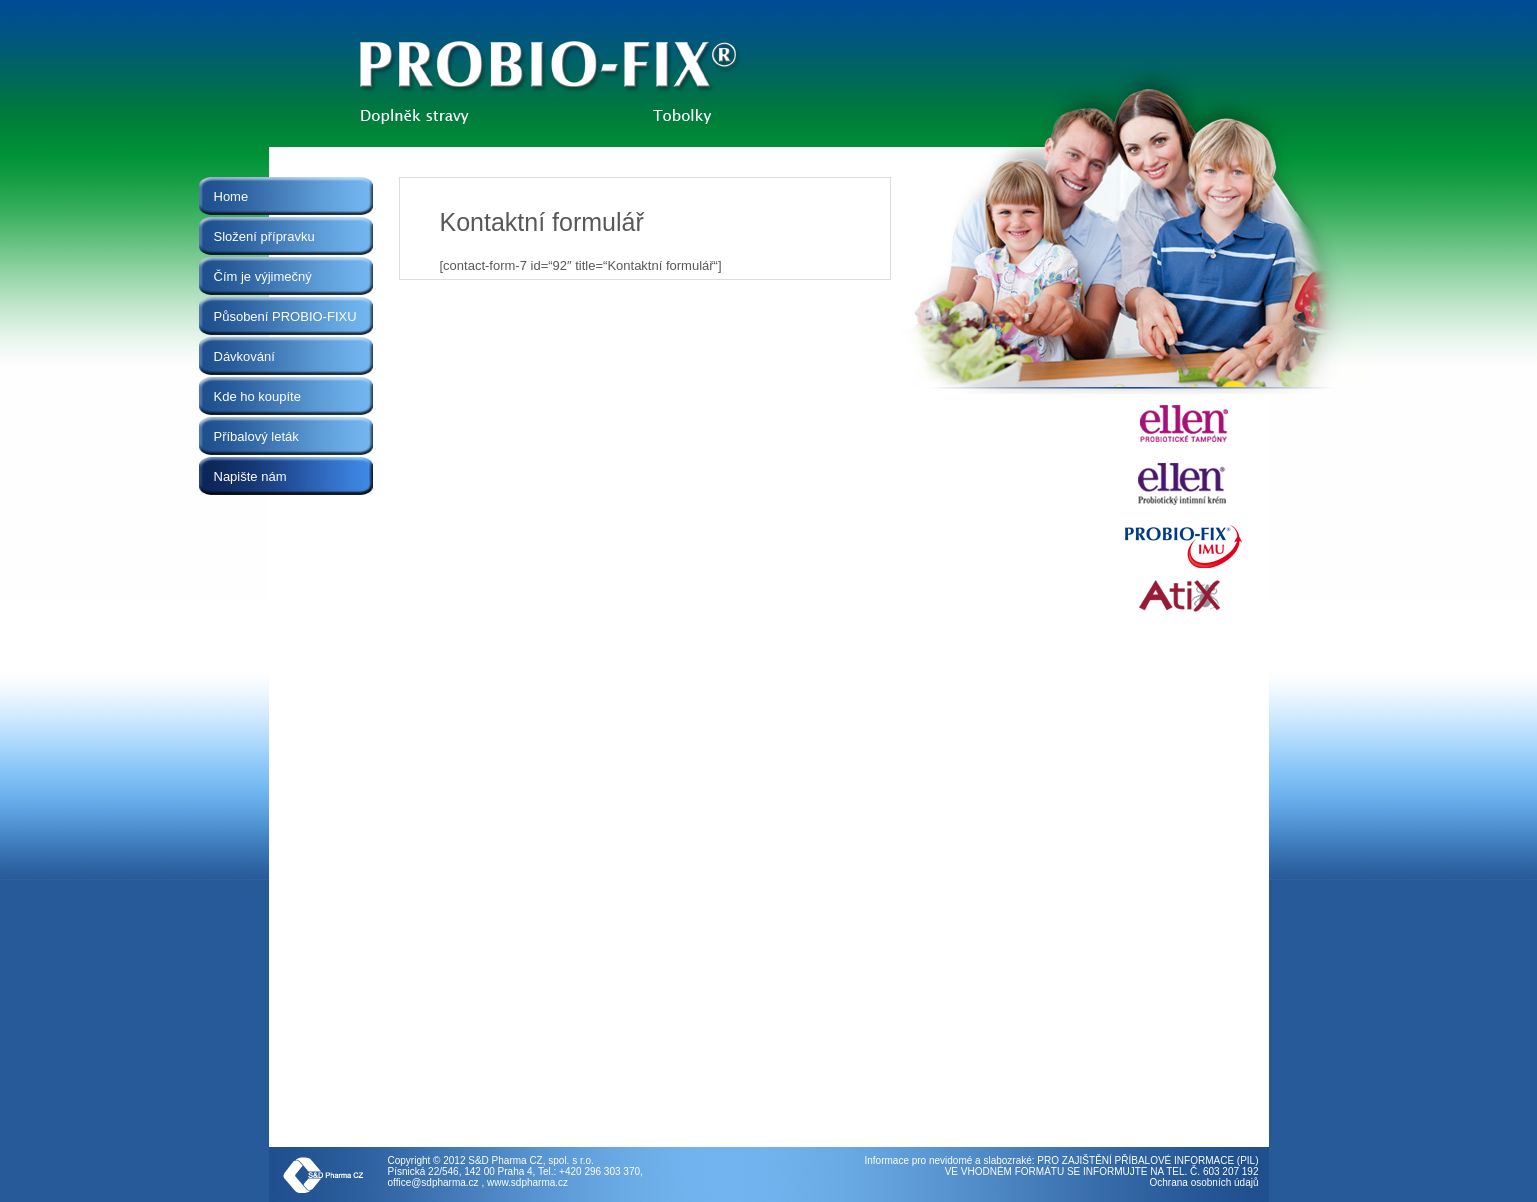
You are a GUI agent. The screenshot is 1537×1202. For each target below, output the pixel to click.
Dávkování (244, 356)
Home (231, 196)
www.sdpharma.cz (527, 1182)
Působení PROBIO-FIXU (285, 316)
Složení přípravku (264, 236)
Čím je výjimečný (263, 276)
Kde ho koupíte (257, 396)
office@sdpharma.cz (433, 1182)
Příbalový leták (256, 436)
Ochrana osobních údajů (1204, 1182)
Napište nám (250, 476)
